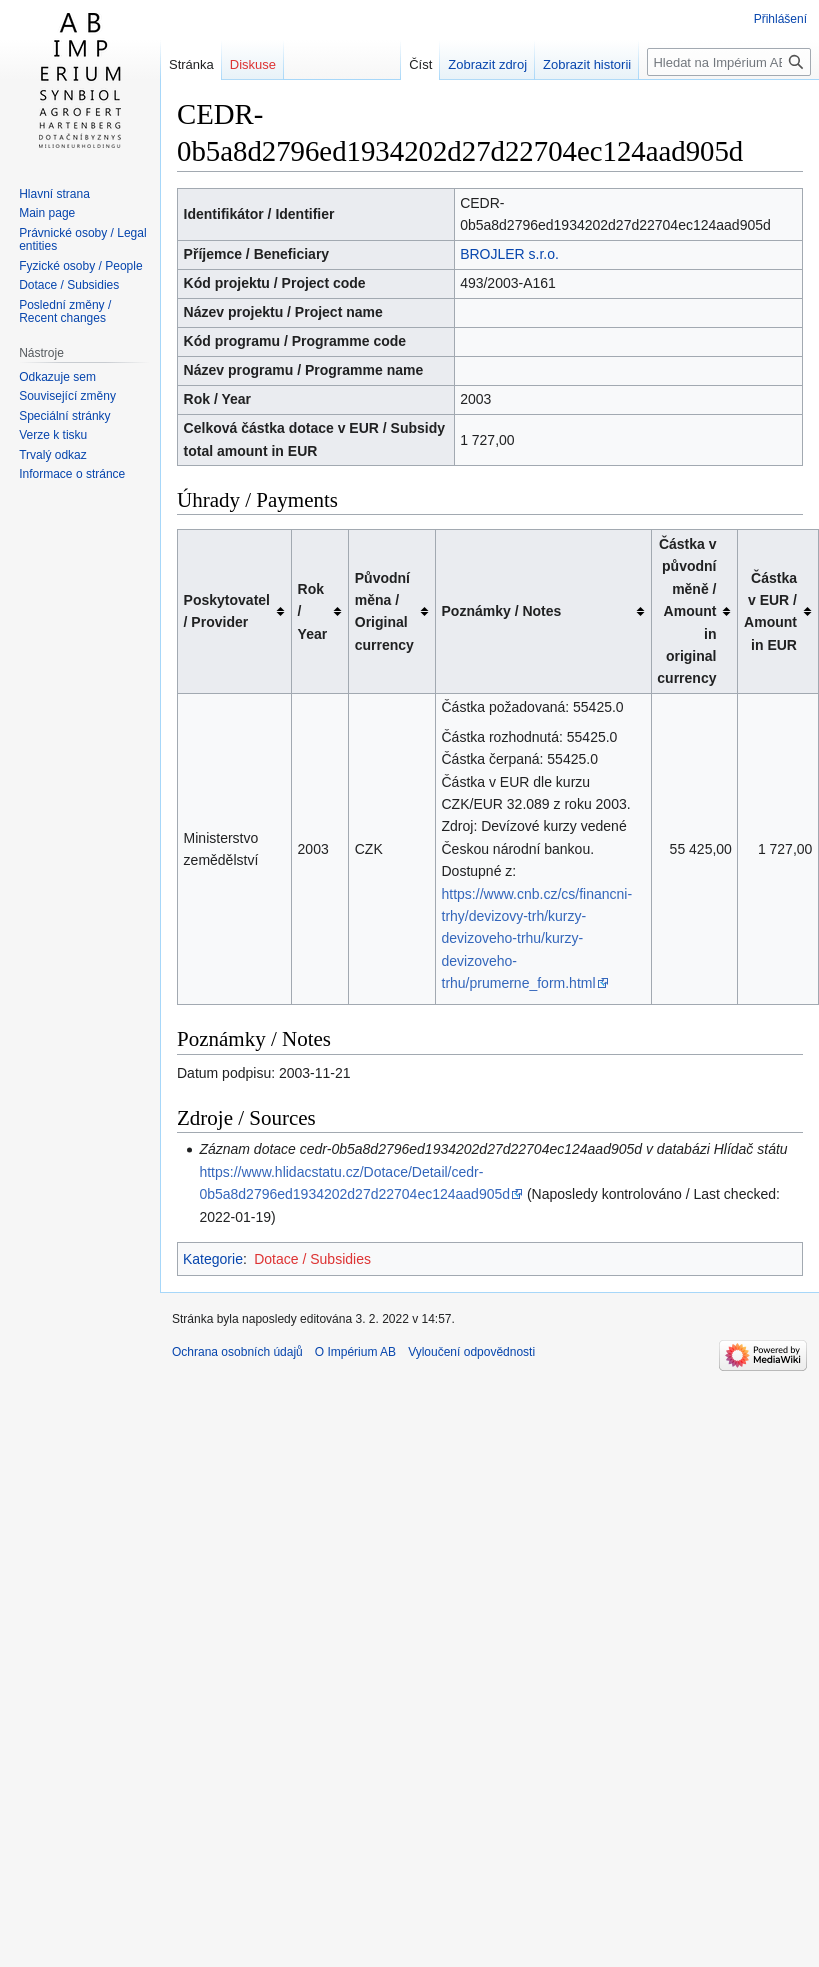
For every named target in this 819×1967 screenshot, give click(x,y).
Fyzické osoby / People (80, 266)
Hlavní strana (54, 194)
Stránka (191, 64)
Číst (402, 64)
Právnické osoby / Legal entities (82, 240)
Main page (47, 213)
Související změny (67, 396)
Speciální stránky (64, 416)
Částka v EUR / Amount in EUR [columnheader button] (770, 611)
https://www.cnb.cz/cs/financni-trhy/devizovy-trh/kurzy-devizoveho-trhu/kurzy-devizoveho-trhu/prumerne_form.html (537, 939)
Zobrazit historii (569, 64)
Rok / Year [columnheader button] (313, 611)
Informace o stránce (72, 474)
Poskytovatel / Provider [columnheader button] (227, 611)
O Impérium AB (355, 1352)
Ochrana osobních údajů (237, 1352)
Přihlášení (780, 19)
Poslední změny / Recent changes (65, 312)
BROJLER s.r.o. (509, 254)
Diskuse (253, 64)
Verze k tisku (53, 435)
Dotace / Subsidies (312, 1259)
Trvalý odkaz (53, 455)
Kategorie (213, 1259)
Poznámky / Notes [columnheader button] (502, 611)
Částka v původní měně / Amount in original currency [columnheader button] (686, 611)
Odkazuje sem (57, 377)
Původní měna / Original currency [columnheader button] (384, 611)
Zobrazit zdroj (469, 64)
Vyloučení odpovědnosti (471, 1352)
